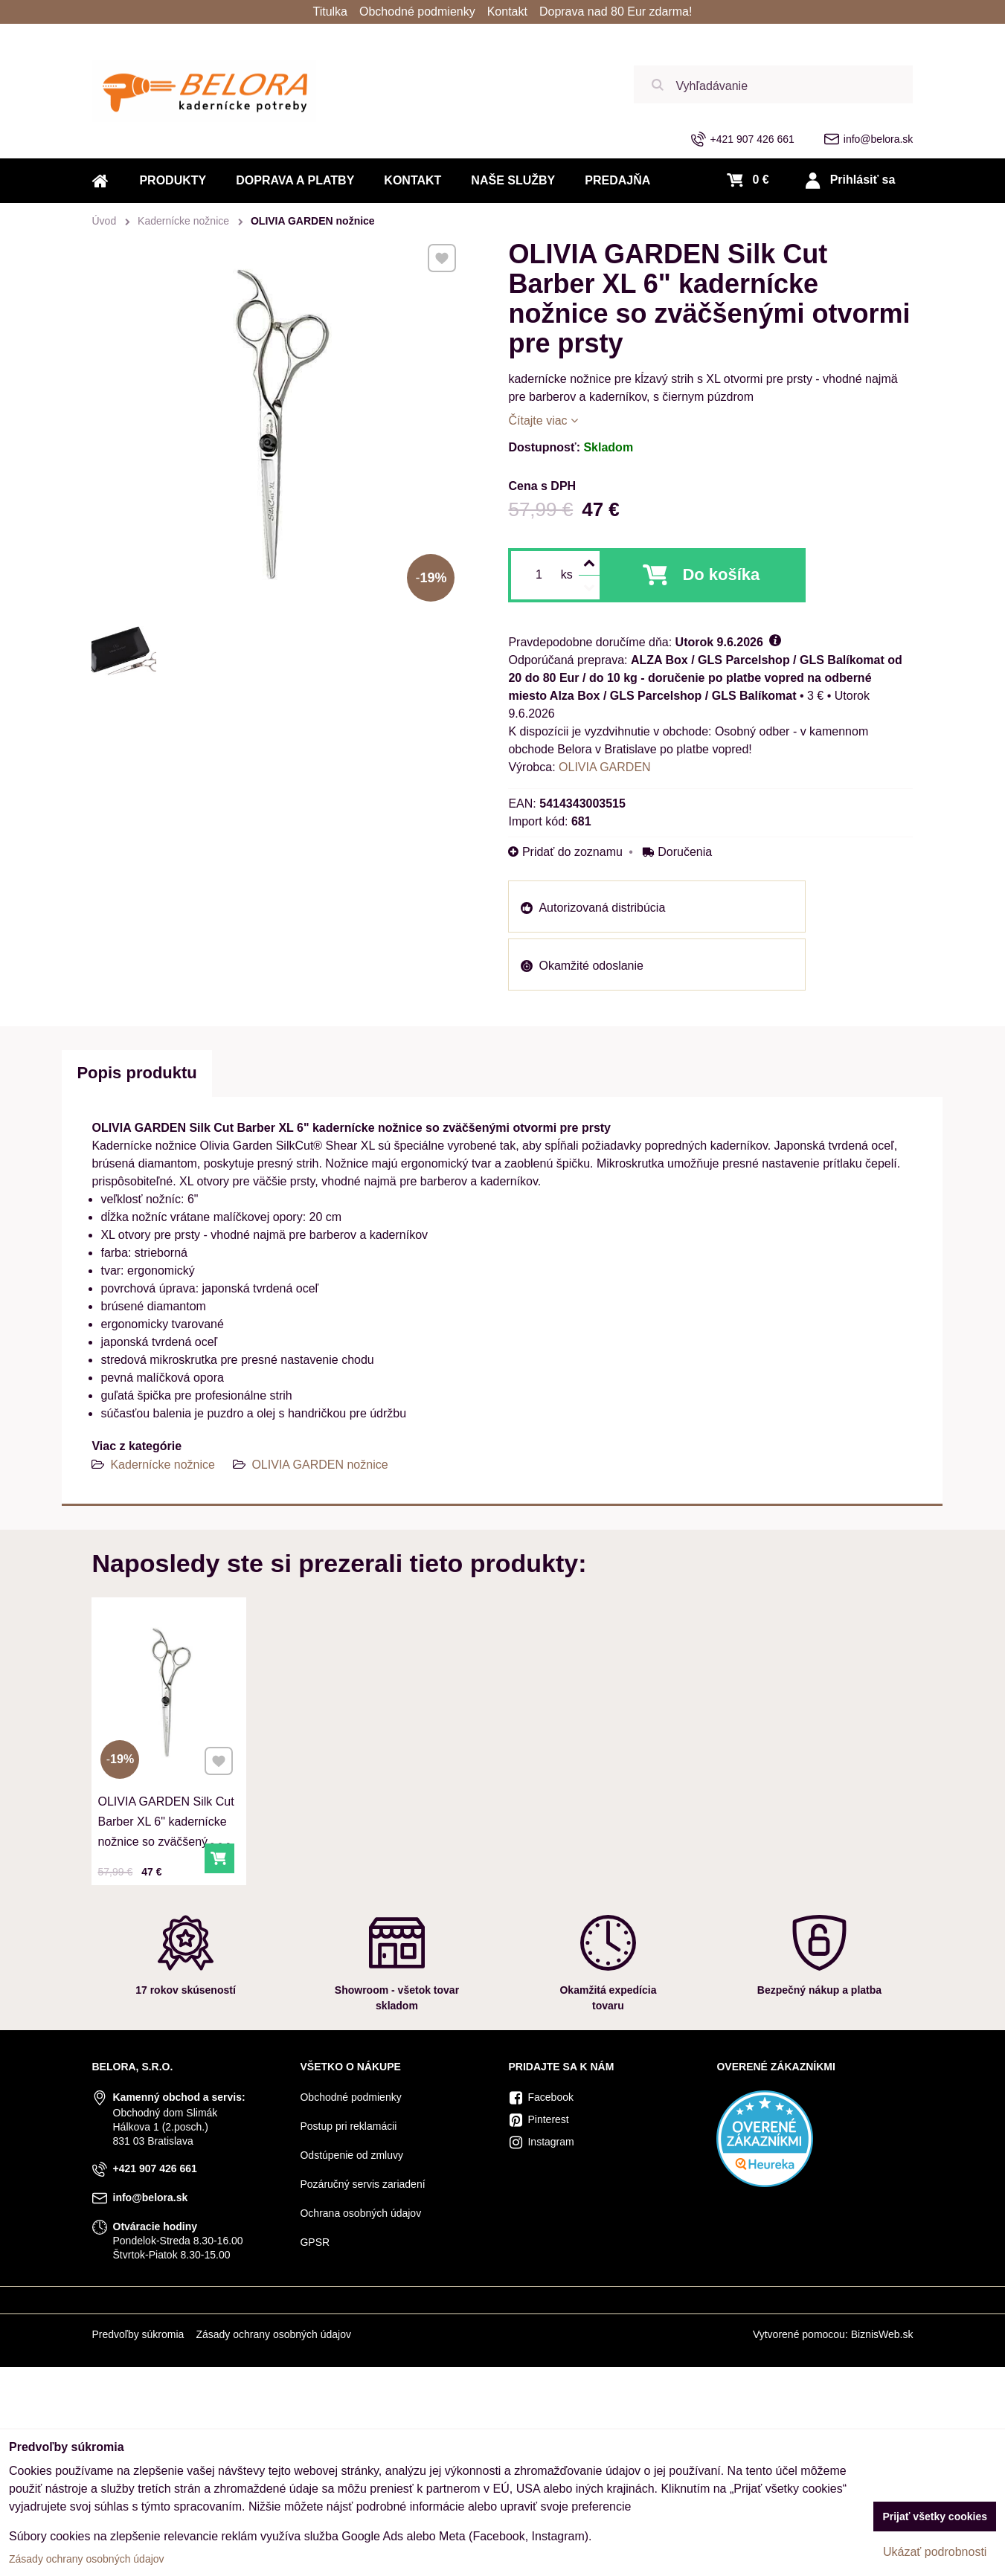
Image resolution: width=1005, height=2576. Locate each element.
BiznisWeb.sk (882, 2334)
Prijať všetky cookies (934, 2516)
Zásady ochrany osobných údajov (273, 2334)
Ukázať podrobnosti (934, 2552)
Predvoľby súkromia (137, 2334)
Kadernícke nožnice (162, 1464)
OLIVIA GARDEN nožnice (319, 1464)
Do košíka (721, 574)
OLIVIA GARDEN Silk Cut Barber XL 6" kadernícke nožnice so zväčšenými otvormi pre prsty (166, 1826)
